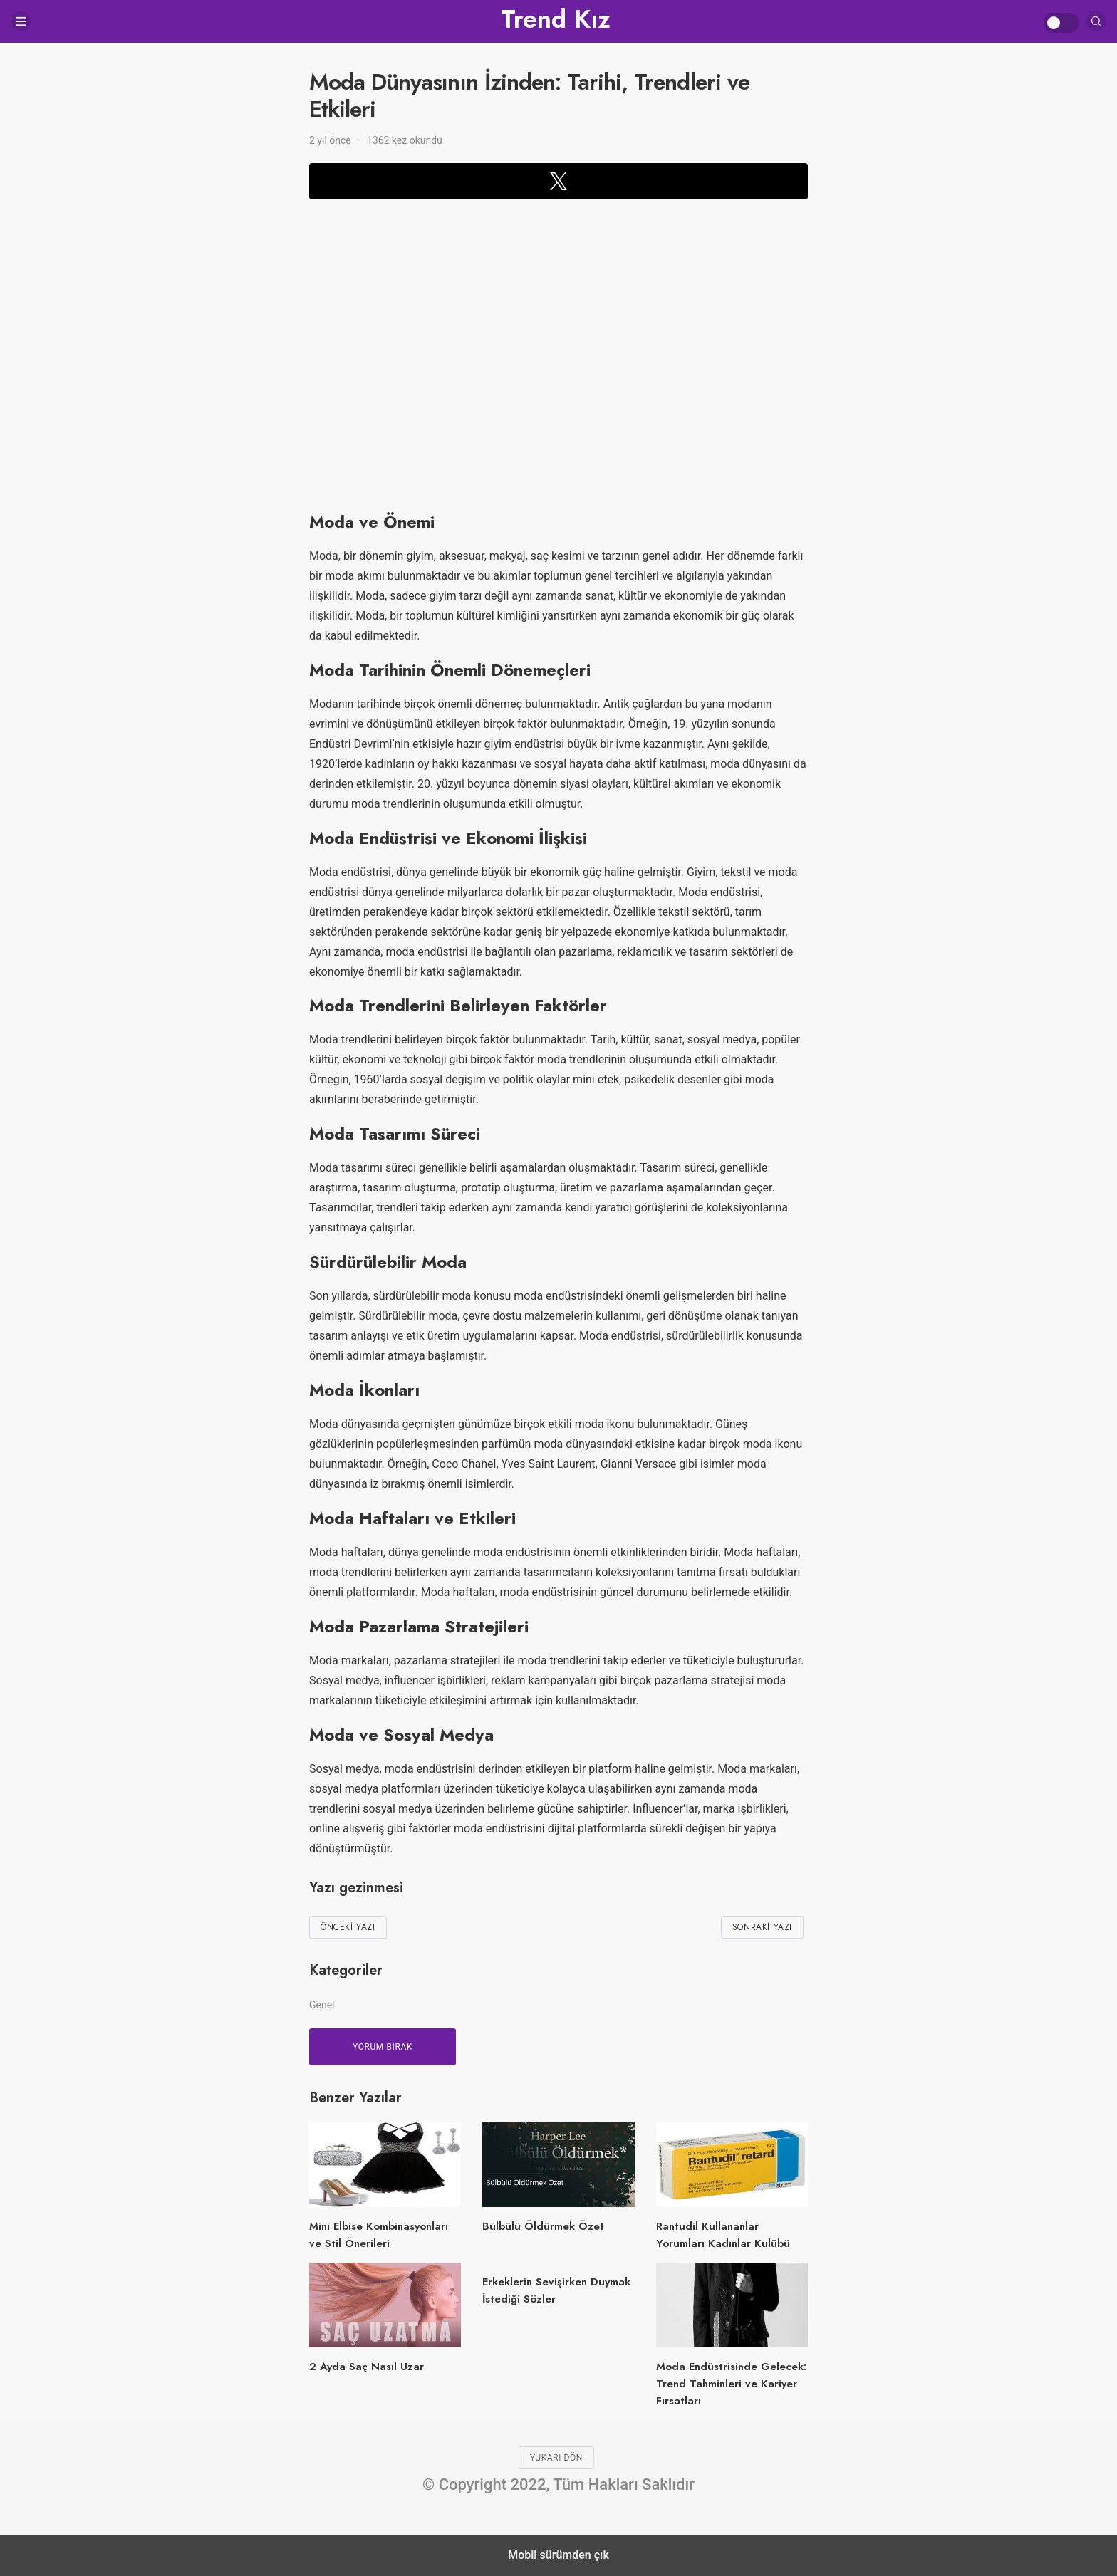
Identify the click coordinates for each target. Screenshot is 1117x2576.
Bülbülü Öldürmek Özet (543, 2226)
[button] (558, 181)
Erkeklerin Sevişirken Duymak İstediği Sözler (556, 2290)
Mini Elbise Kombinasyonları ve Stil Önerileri (378, 2234)
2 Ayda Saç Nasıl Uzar (366, 2366)
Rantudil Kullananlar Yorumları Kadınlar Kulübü (723, 2234)
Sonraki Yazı (762, 1927)
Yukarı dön (556, 2458)
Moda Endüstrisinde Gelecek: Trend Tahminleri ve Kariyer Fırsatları (731, 2384)
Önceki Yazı (348, 1927)
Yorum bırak (382, 2047)
